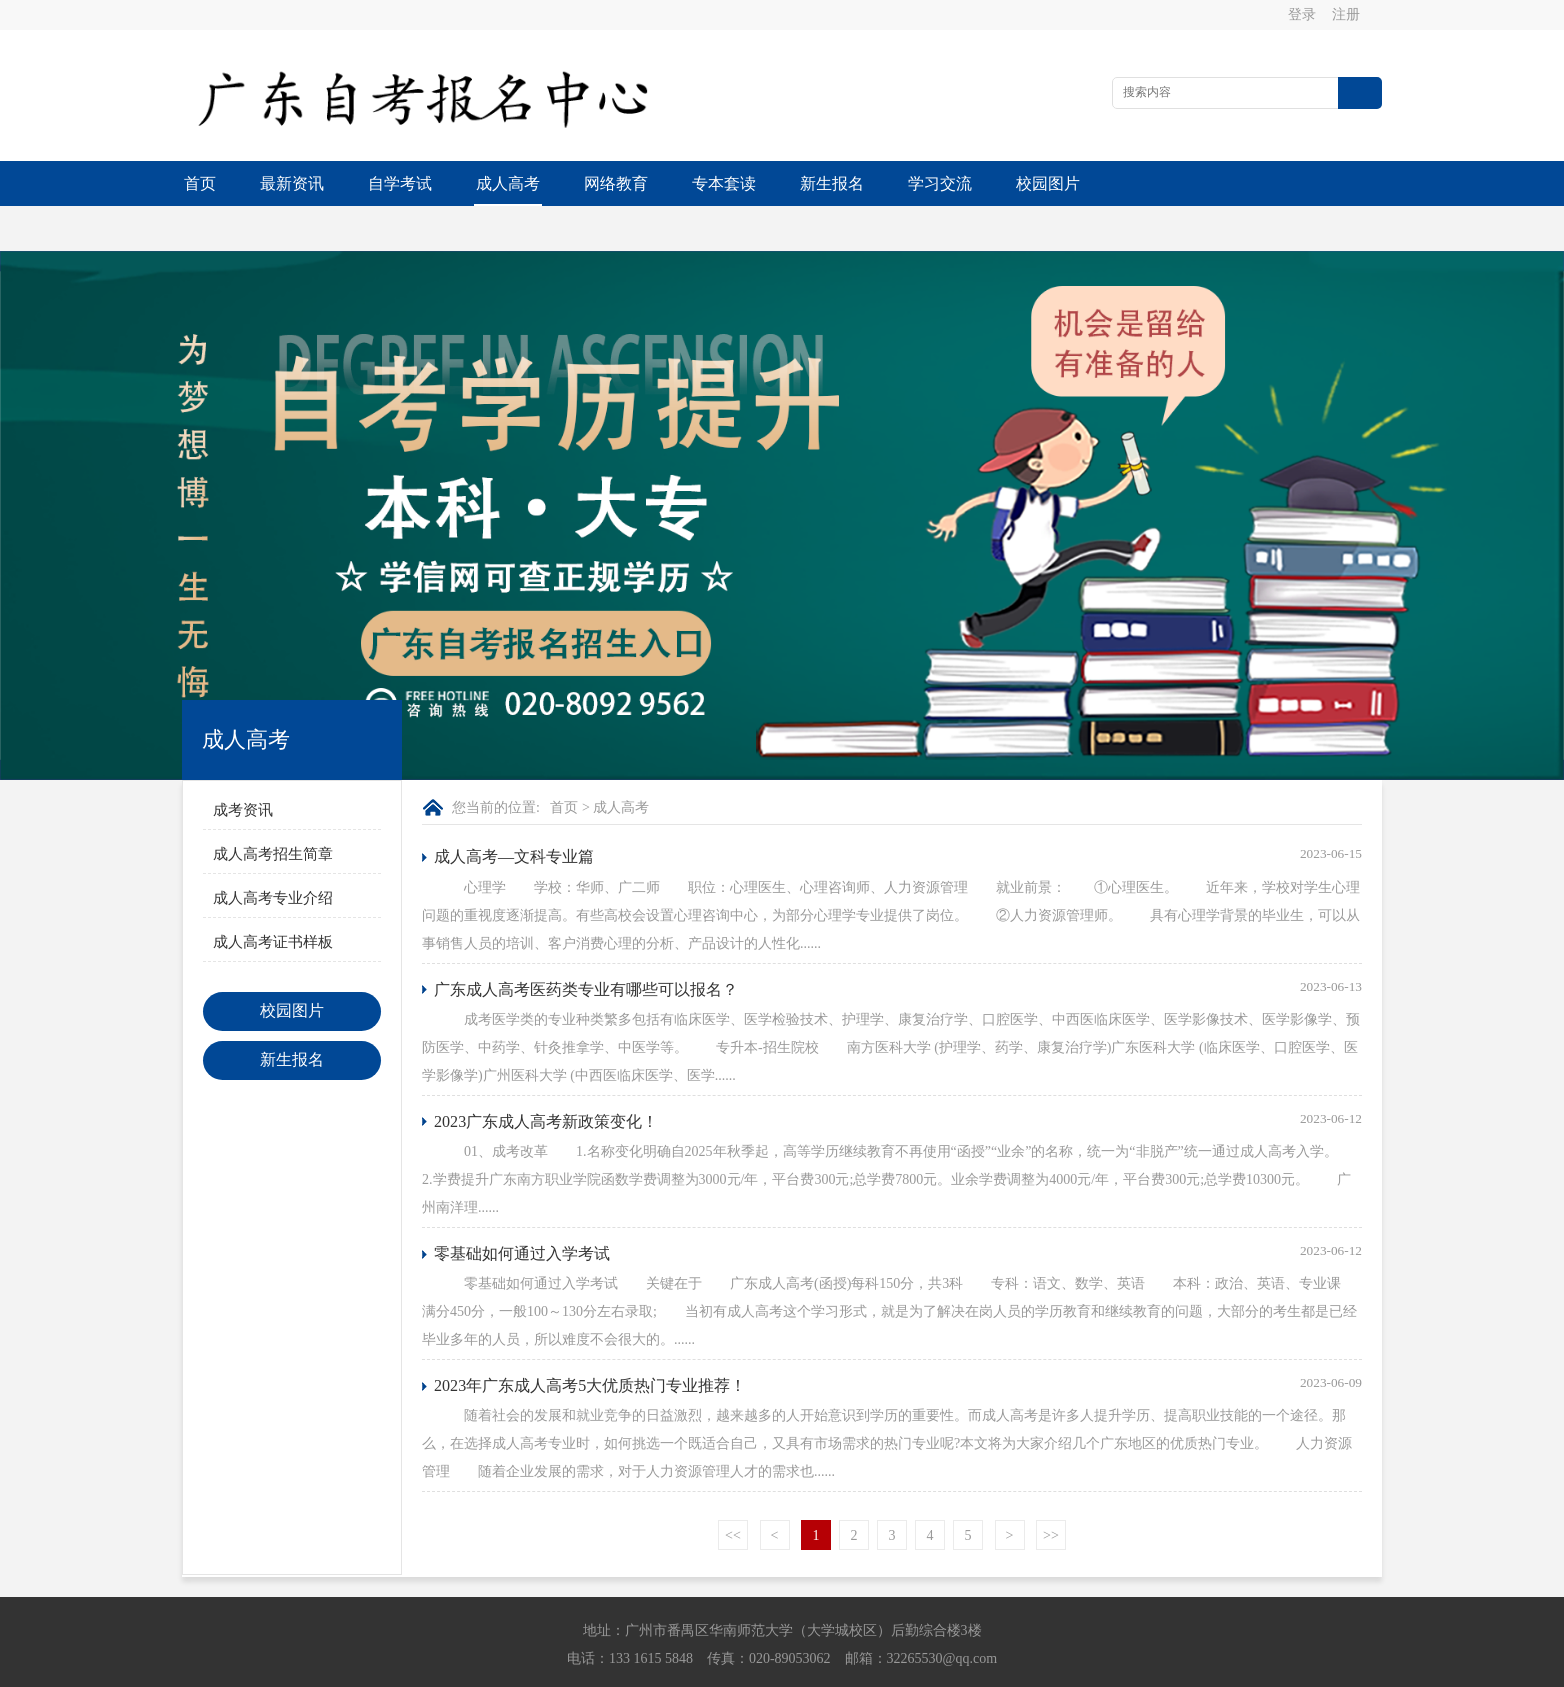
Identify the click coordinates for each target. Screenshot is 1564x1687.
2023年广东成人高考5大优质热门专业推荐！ (590, 1340)
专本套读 (724, 183)
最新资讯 (292, 183)
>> (1051, 1490)
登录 (1302, 14)
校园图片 (1048, 183)
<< (733, 1490)
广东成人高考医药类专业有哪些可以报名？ (586, 944)
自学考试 (400, 183)
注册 (1346, 14)
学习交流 (940, 183)
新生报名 (832, 183)
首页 (200, 183)
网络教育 (616, 183)
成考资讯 (243, 765)
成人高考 (508, 183)
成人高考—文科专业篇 (514, 811)
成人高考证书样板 (273, 897)
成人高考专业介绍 (273, 853)
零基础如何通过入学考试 (522, 1208)
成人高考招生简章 (273, 809)
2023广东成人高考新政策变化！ (546, 1076)
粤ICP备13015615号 (920, 1667)
